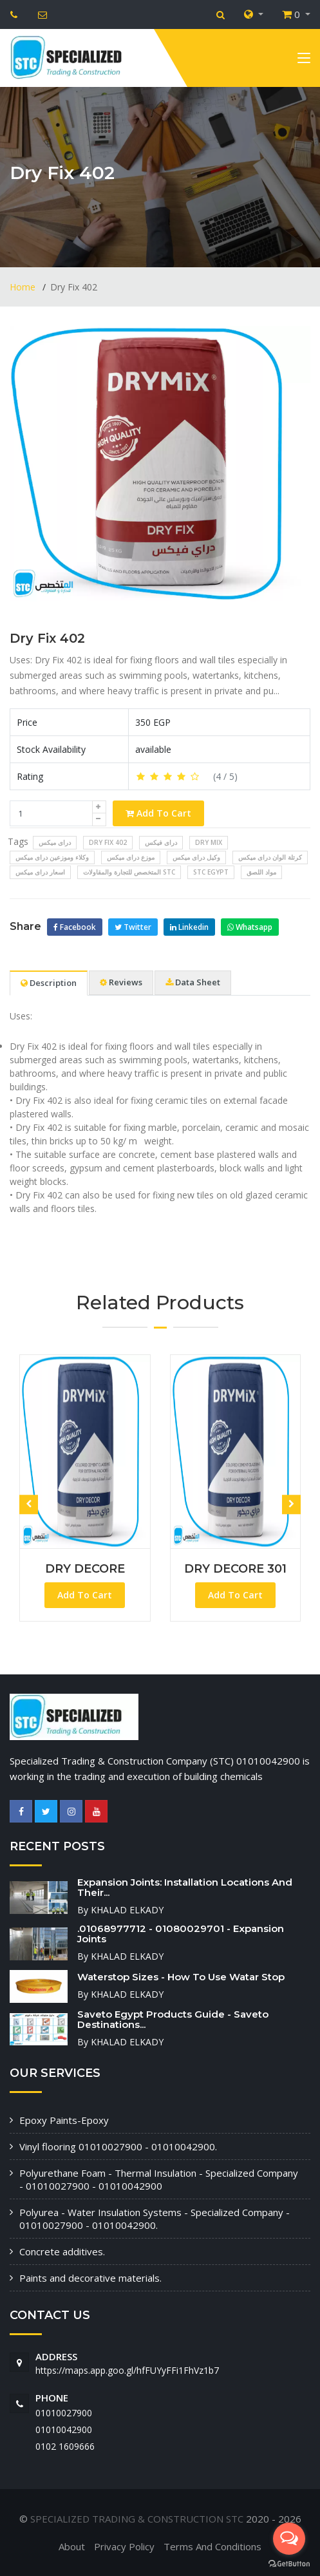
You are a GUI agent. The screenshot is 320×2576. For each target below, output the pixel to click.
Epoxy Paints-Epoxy (64, 2120)
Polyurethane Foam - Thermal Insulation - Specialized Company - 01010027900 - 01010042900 (158, 2179)
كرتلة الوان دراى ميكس (270, 857)
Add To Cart (158, 813)
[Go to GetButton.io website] (289, 2563)
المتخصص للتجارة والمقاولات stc (129, 871)
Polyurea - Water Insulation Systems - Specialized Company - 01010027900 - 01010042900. (154, 2218)
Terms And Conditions (212, 2546)
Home (24, 287)
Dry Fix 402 (47, 638)
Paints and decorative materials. (90, 2277)
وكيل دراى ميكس (196, 857)
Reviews (121, 982)
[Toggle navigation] (303, 60)
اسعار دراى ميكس (40, 871)
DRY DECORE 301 (235, 1569)
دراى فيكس (161, 842)
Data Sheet (192, 982)
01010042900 (63, 2429)
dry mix (208, 842)
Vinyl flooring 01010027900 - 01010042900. (118, 2146)
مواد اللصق (261, 871)
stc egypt (211, 871)
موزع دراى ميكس (131, 857)
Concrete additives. (62, 2251)
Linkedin (189, 927)
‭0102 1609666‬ (65, 2446)
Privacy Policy (124, 2546)
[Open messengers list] (289, 2539)
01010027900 (63, 2413)
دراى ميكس (55, 842)
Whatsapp (249, 927)
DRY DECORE (85, 1569)
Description (49, 983)
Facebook (74, 927)
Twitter (133, 927)
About (72, 2546)
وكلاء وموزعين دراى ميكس (52, 857)
